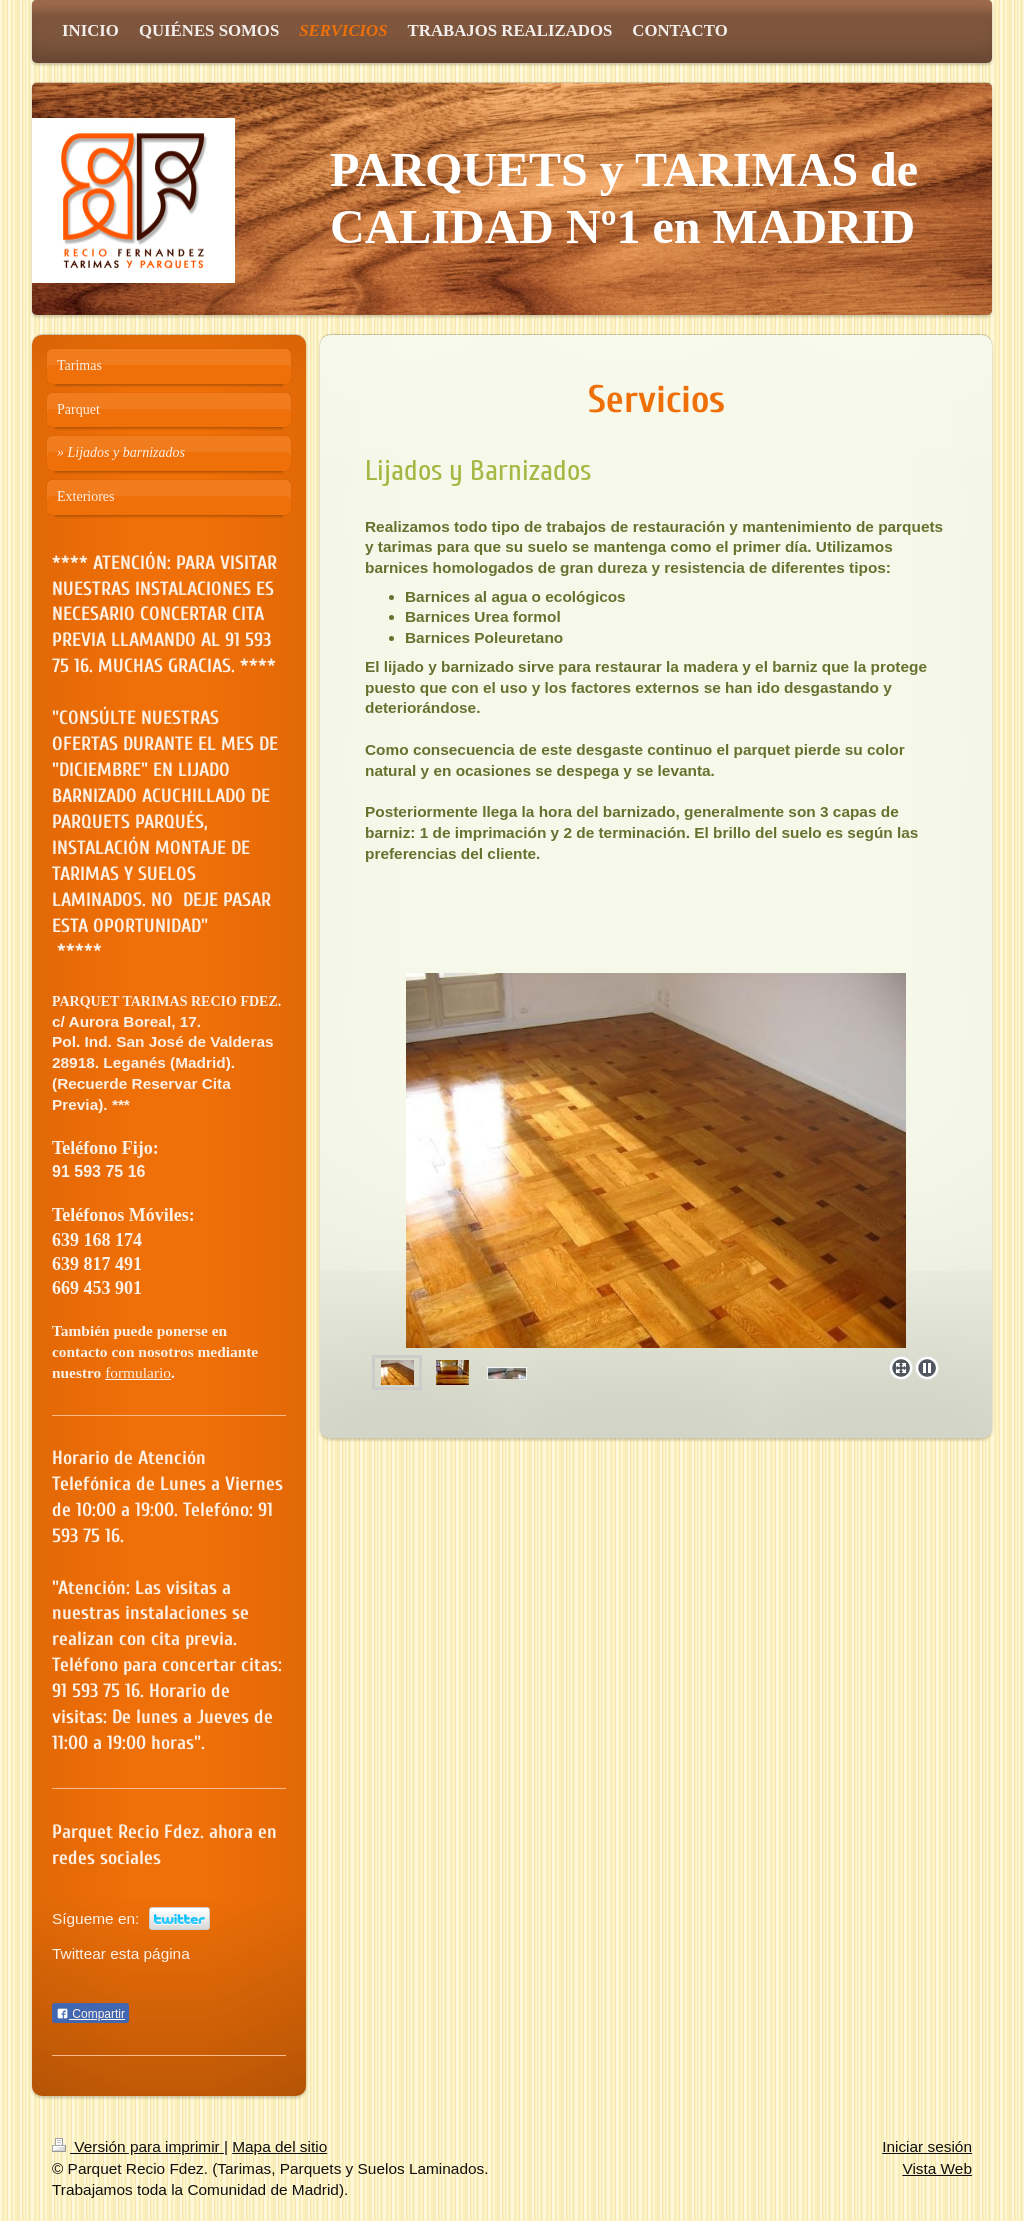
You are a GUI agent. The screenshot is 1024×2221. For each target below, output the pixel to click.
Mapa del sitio (279, 2146)
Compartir (90, 2014)
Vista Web (937, 2168)
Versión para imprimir (138, 2146)
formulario (138, 1372)
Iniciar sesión (927, 2146)
